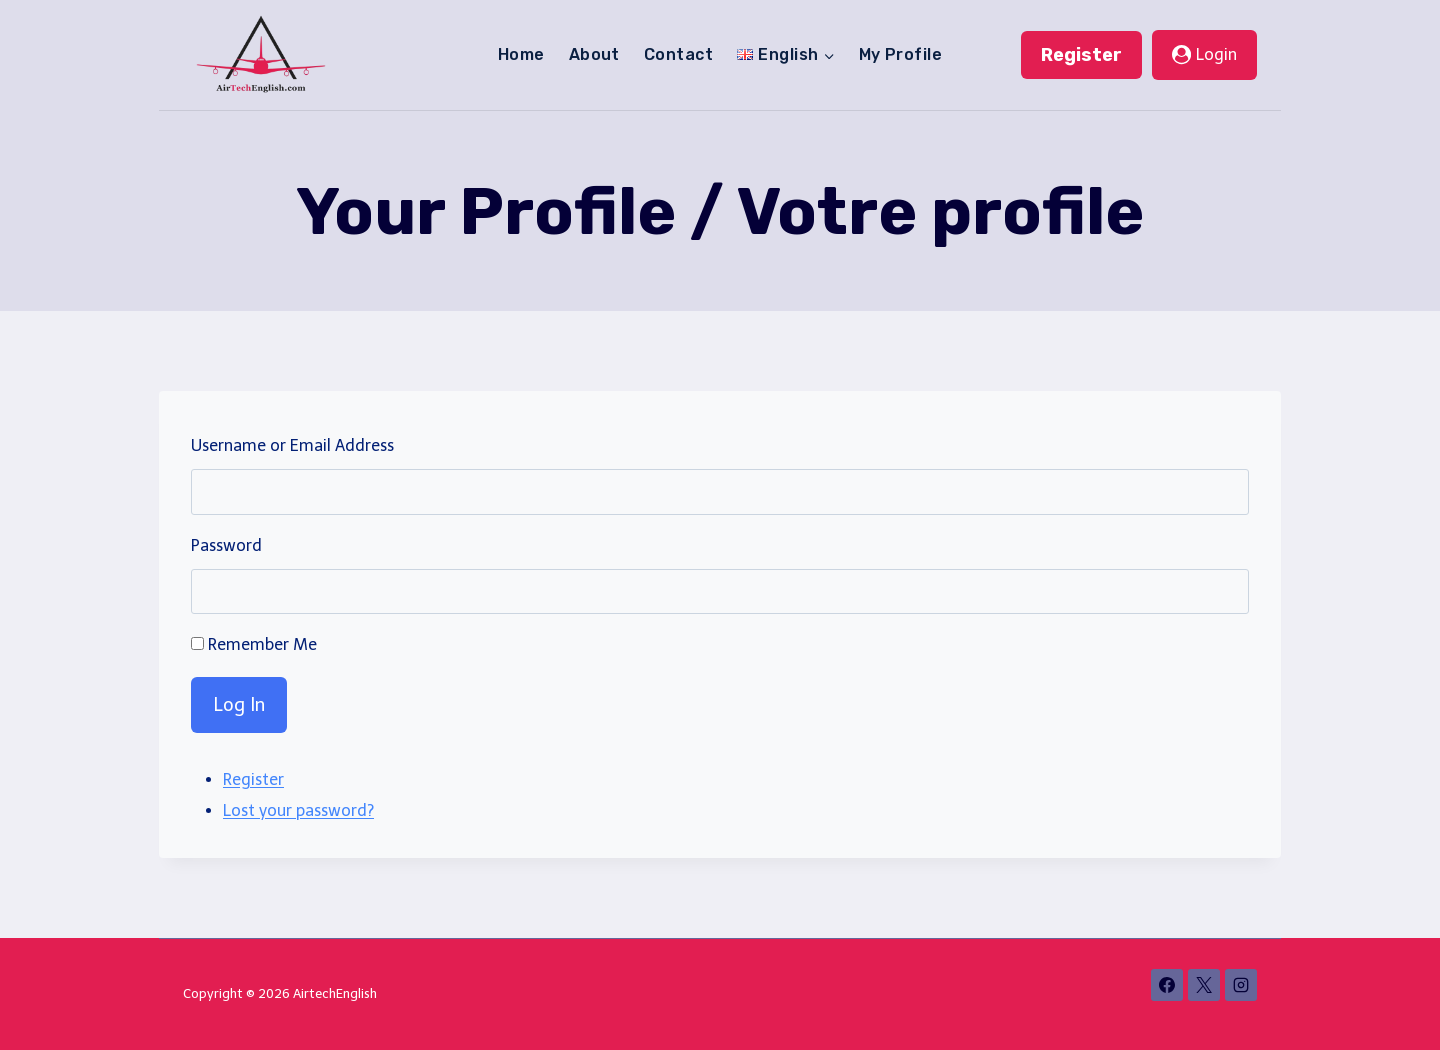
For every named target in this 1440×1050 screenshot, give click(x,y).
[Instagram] (1241, 985)
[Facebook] (1167, 985)
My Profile (901, 54)
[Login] (1204, 55)
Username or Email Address (292, 445)
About (594, 54)
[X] (1204, 985)
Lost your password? (298, 810)
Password (226, 545)
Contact (678, 54)
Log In (239, 705)
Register (1081, 55)
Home (521, 54)
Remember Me (262, 644)
